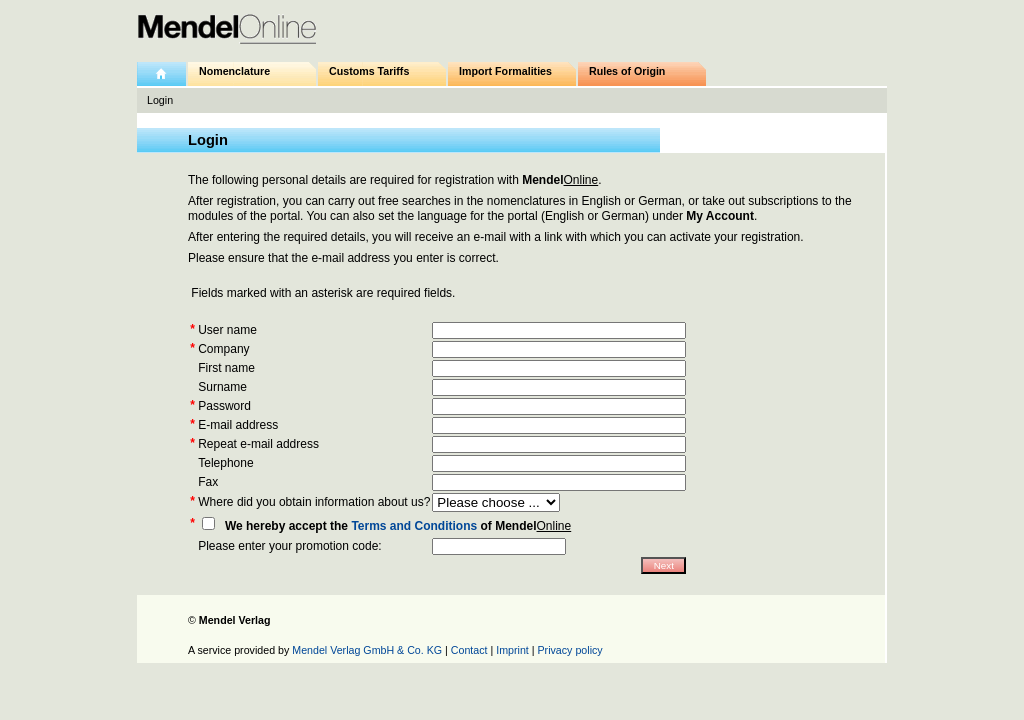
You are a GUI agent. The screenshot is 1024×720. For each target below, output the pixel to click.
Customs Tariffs (369, 71)
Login (160, 100)
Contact (469, 650)
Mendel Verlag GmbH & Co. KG (367, 650)
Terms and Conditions (414, 526)
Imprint (512, 650)
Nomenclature (234, 71)
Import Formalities (505, 71)
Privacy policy (570, 650)
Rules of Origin (627, 71)
